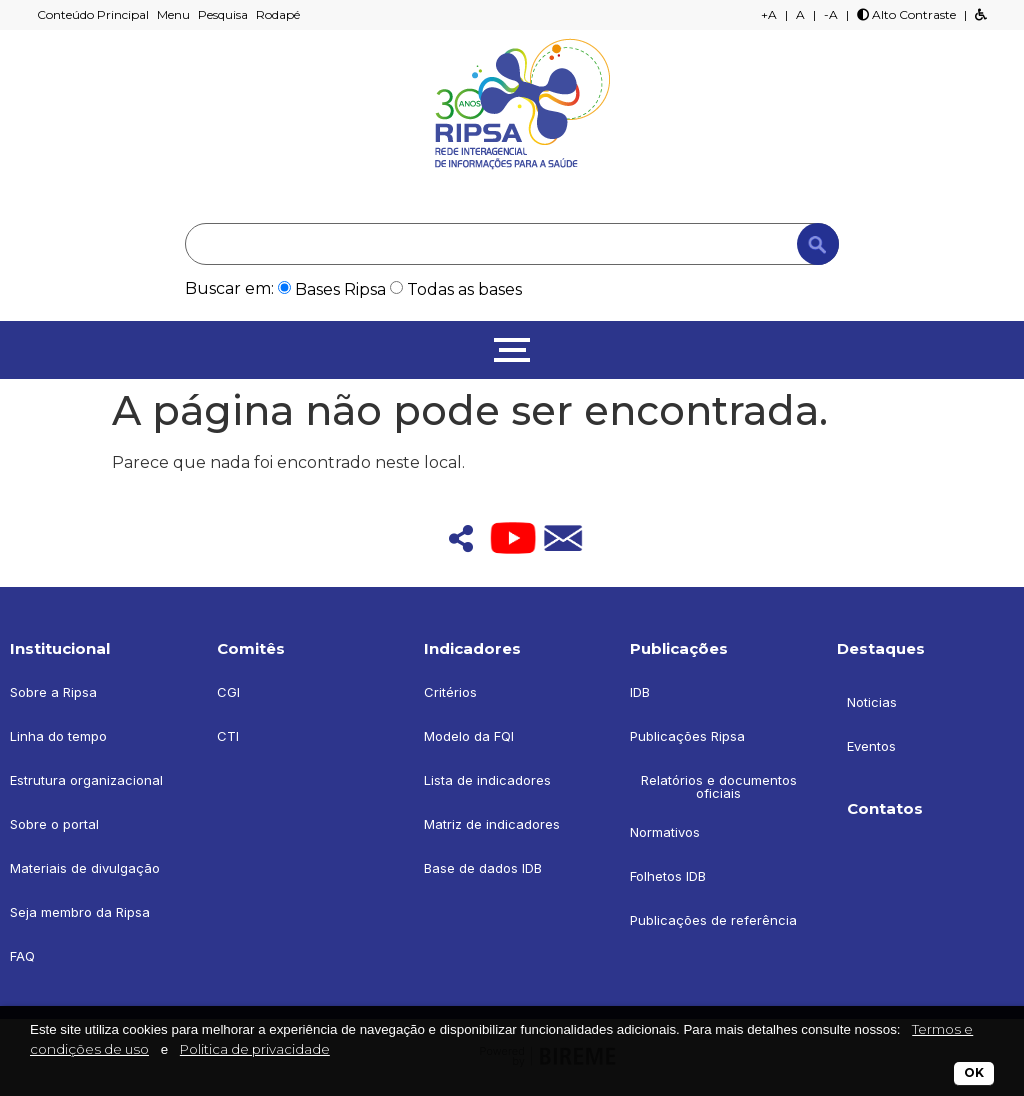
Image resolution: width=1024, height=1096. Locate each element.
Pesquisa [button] (224, 14)
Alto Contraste (906, 14)
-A (831, 14)
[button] (981, 14)
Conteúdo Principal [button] (94, 14)
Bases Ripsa (340, 290)
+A (769, 14)
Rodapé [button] (278, 14)
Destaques (881, 648)
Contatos (885, 808)
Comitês (251, 648)
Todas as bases (464, 290)
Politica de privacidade (255, 1049)
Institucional (60, 648)
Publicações (679, 648)
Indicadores (472, 648)
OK (974, 1072)
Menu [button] (175, 14)
